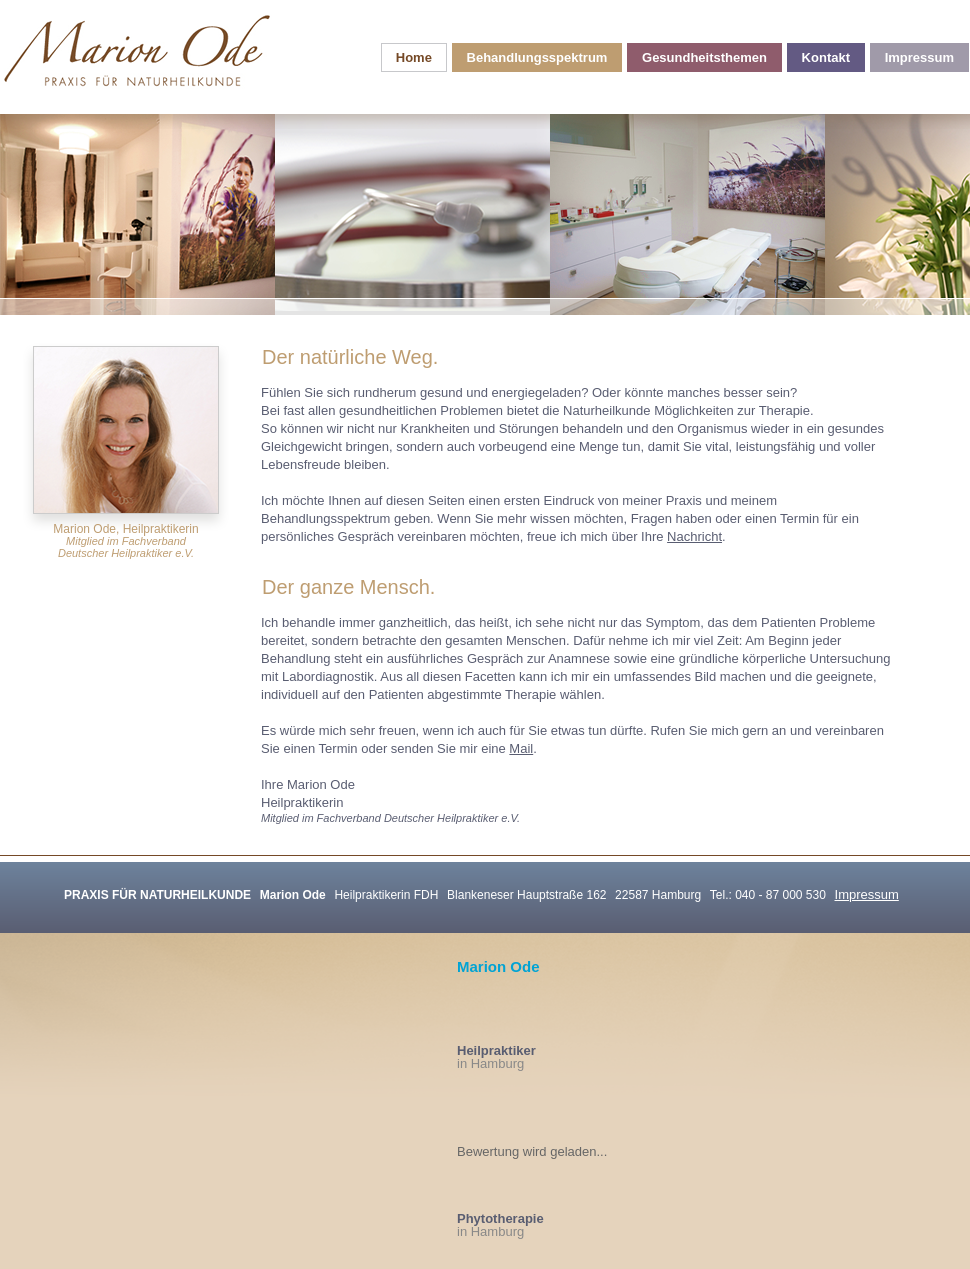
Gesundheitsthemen (704, 57)
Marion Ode (498, 966)
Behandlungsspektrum (537, 57)
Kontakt (826, 57)
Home (414, 57)
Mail (521, 748)
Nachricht (694, 536)
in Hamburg (496, 1057)
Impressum (919, 57)
